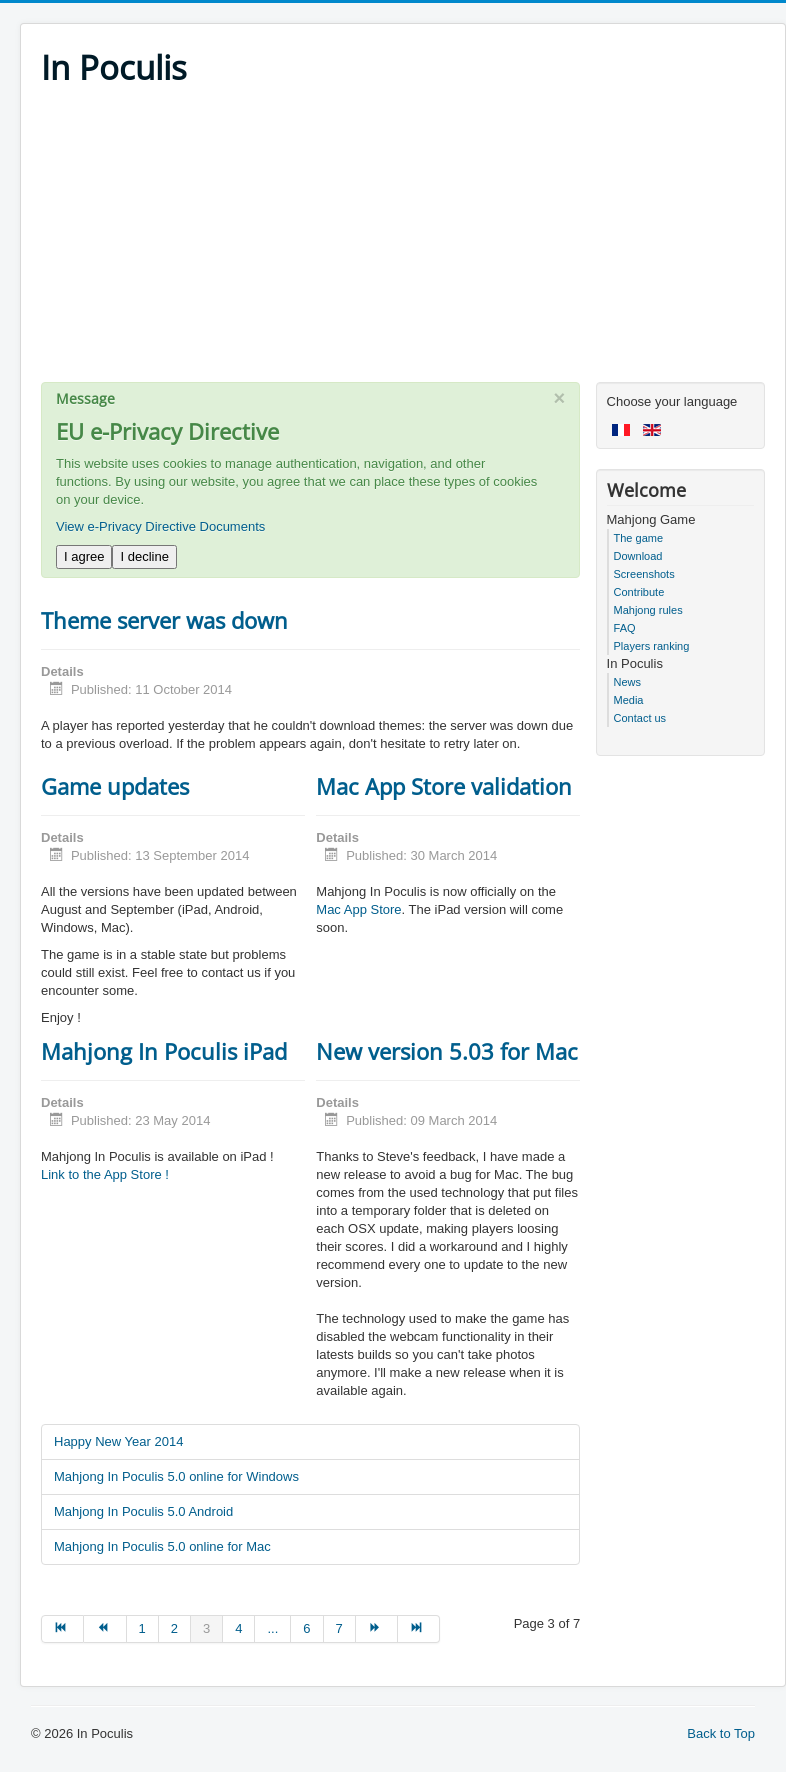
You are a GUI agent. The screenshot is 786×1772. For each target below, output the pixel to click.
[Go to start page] (62, 1629)
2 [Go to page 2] (174, 1628)
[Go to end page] (419, 1629)
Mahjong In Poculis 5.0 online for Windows (176, 1476)
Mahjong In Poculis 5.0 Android (143, 1511)
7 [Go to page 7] (339, 1628)
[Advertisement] (403, 242)
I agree (84, 556)
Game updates (115, 786)
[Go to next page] (377, 1629)
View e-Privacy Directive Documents (160, 526)
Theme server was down (164, 620)
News (628, 682)
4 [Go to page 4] (238, 1628)
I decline (144, 556)
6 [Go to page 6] (306, 1628)
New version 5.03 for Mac (447, 1051)
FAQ (625, 628)
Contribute (639, 592)
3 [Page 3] (206, 1628)
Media (629, 700)
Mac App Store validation (444, 786)
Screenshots (644, 574)
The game (639, 538)
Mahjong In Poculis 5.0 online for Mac (162, 1546)
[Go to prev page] (105, 1629)
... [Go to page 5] (272, 1628)
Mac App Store (358, 909)
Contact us (640, 718)
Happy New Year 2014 (118, 1441)
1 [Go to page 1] (142, 1628)
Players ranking (652, 646)
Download (638, 556)
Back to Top (721, 1733)
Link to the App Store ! (105, 1174)
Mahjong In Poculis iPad (164, 1051)
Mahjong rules (648, 610)
